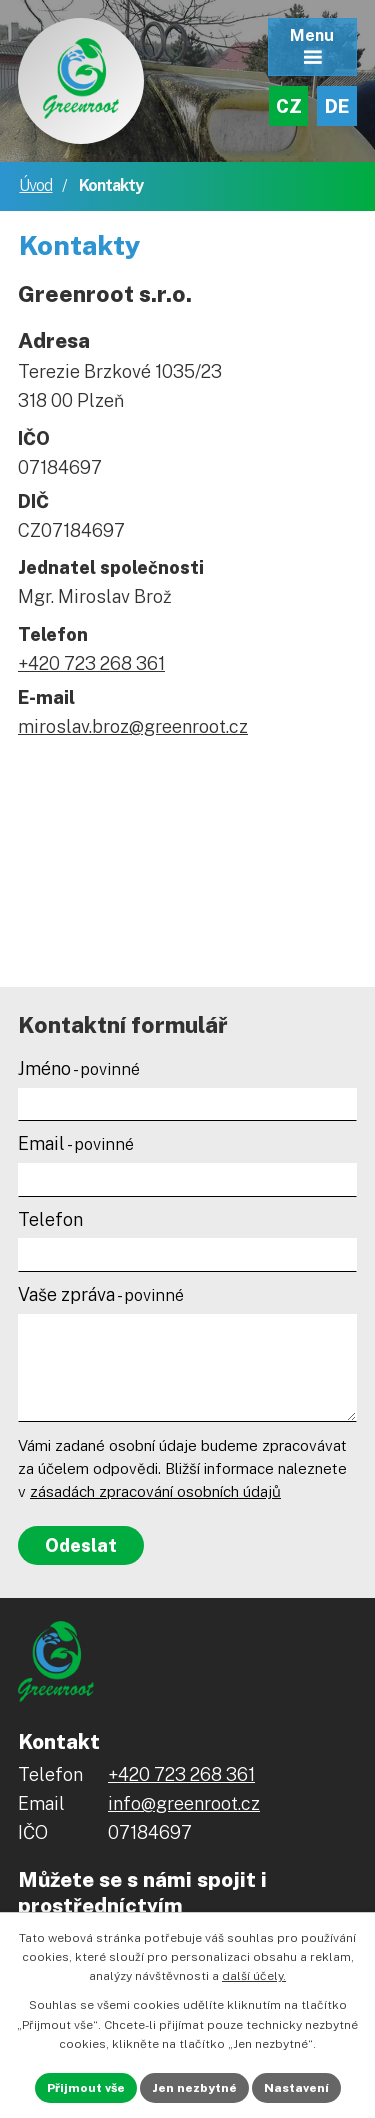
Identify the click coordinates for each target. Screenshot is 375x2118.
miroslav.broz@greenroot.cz (133, 726)
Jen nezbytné (194, 2088)
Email (76, 1143)
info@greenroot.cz (184, 1803)
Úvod (35, 185)
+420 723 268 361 (91, 663)
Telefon (50, 1219)
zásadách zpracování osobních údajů (155, 1491)
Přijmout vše (86, 2088)
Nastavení (296, 2088)
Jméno (79, 1068)
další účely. (254, 1976)
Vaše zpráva (101, 1294)
